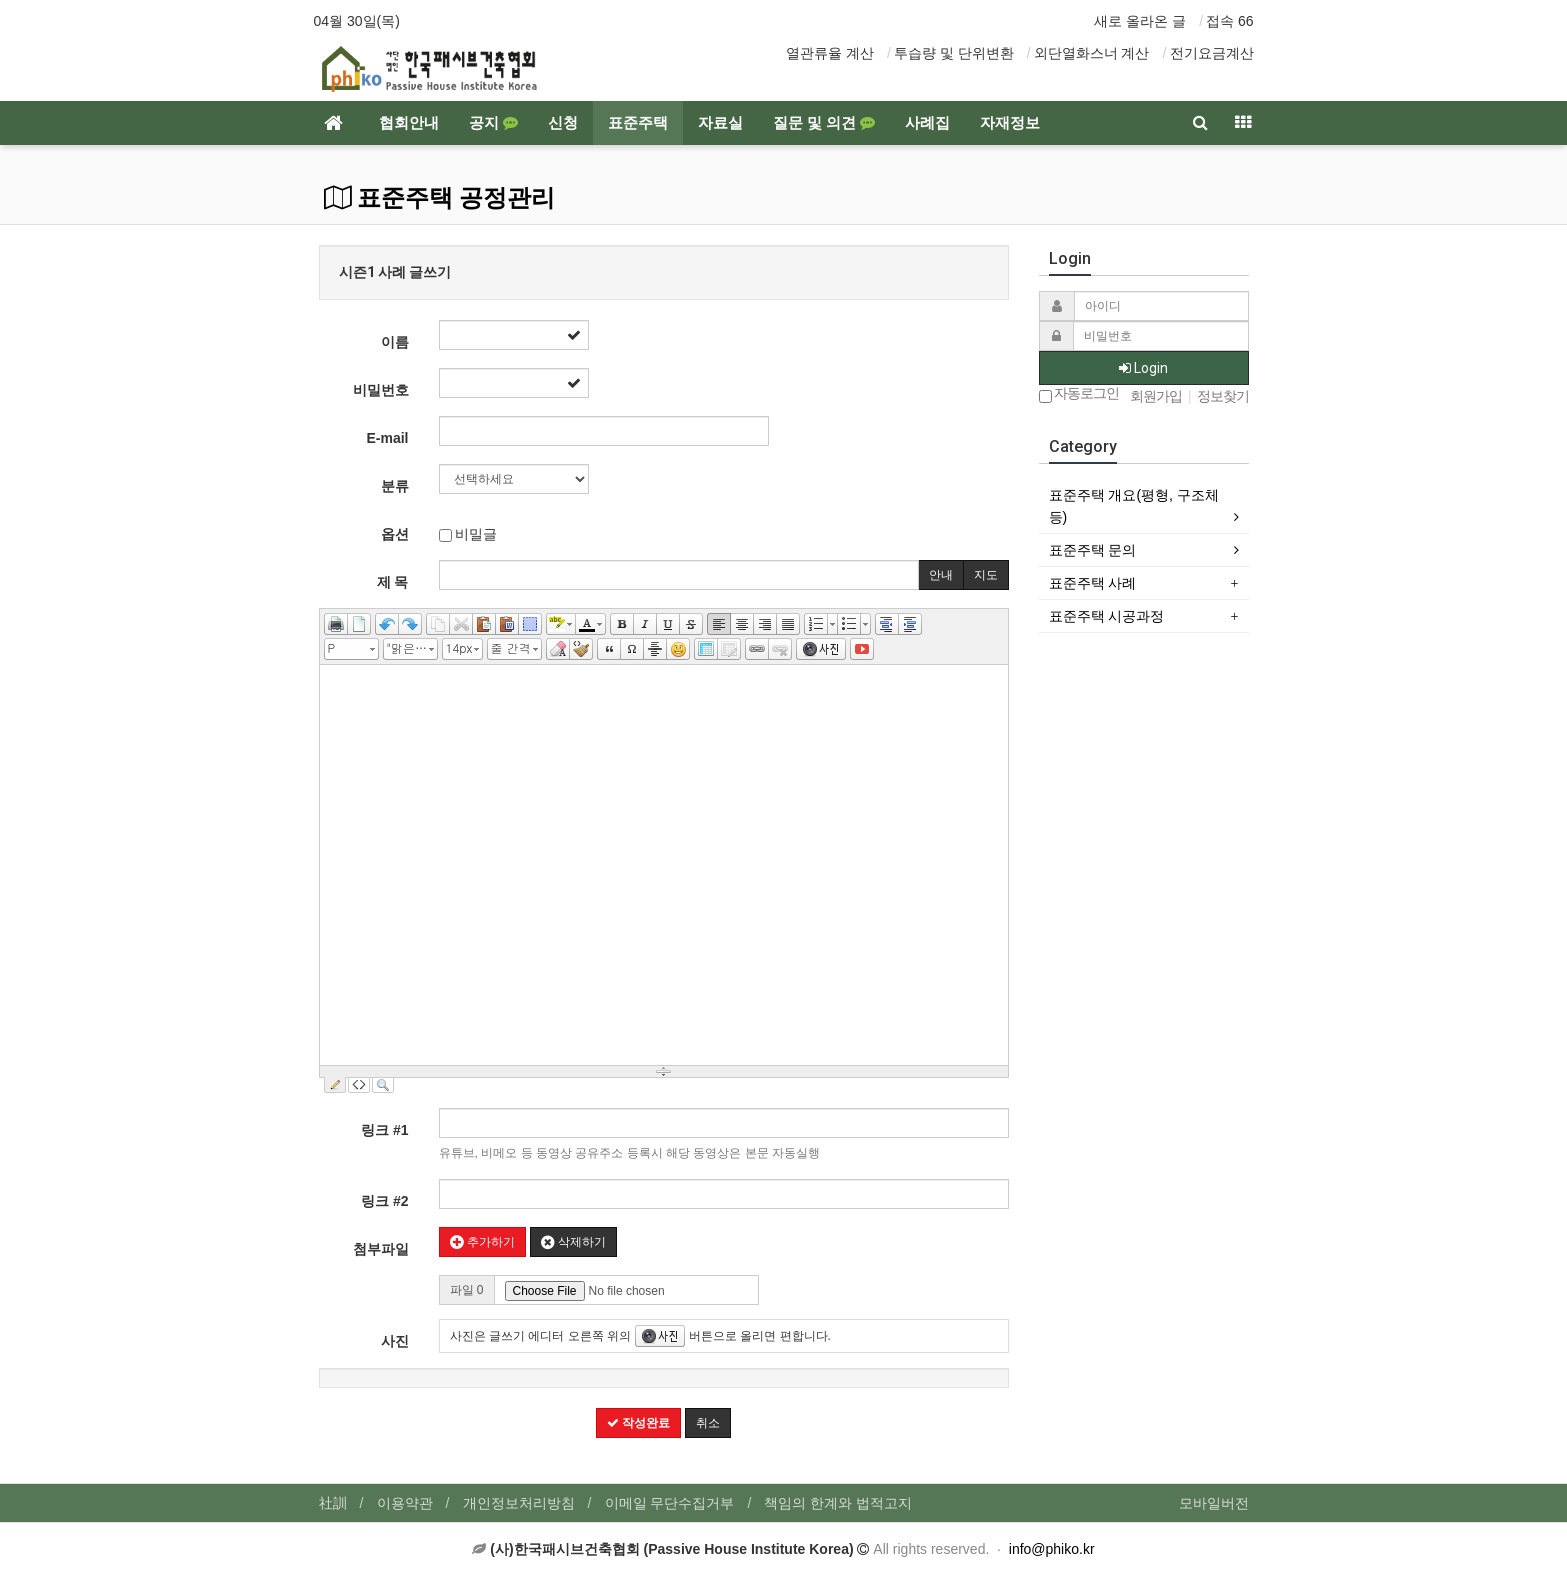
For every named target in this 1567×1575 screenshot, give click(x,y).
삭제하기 (573, 1242)
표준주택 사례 (1093, 583)
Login (1143, 368)
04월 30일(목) (357, 21)
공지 (493, 123)
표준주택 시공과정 (1107, 616)
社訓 (333, 1503)
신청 (563, 123)
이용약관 (405, 1503)
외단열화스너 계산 (1092, 53)
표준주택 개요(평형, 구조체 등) (1134, 506)
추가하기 (482, 1242)
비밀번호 (381, 390)
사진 (395, 1341)
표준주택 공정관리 (439, 198)
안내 (941, 575)
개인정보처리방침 (519, 1503)
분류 (395, 486)
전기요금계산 (1212, 53)
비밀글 (468, 534)
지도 (986, 575)
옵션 (395, 534)
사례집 (927, 123)
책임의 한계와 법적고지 (838, 1503)
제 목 (393, 582)
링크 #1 (384, 1130)
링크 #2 (384, 1201)
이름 (395, 342)
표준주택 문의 (1093, 550)
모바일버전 (1214, 1503)
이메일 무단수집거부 (670, 1503)
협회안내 (409, 123)
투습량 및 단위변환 (954, 53)
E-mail (387, 438)
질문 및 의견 (824, 123)
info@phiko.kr (1052, 1549)
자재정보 (1010, 123)
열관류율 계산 (830, 53)
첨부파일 (381, 1249)
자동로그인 (1079, 394)
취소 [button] (708, 1423)
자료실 (720, 123)
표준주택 (638, 123)
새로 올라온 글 (1140, 21)
